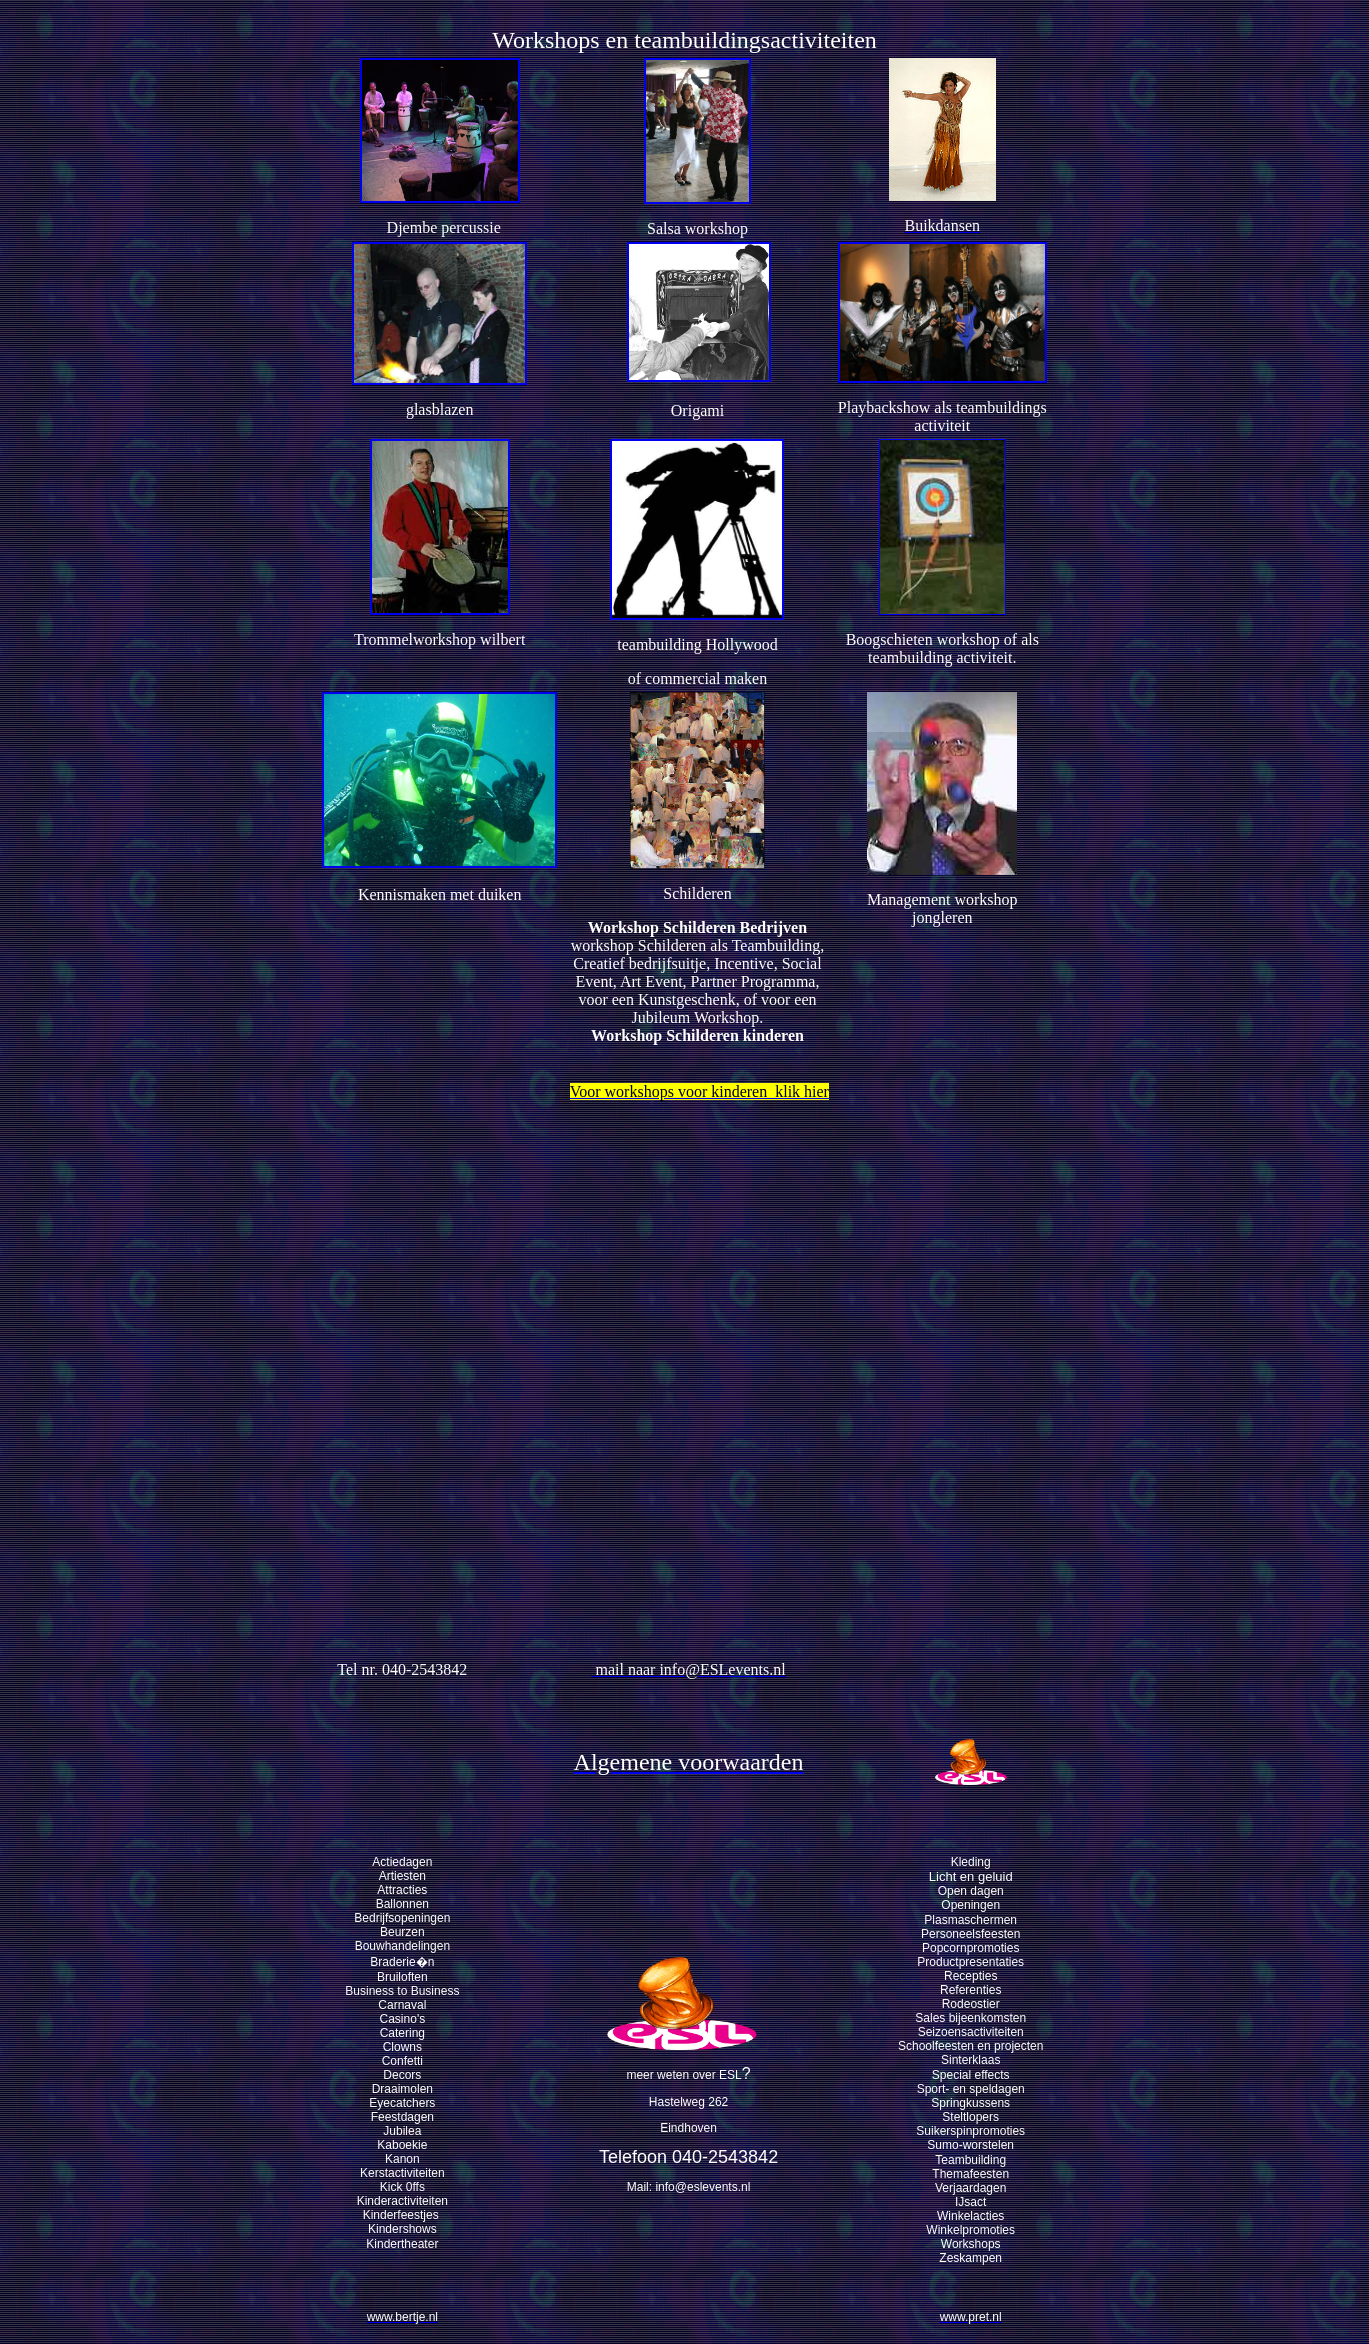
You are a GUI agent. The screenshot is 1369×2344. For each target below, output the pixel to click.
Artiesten (402, 1876)
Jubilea (402, 2131)
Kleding (971, 1862)
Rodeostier (971, 2004)
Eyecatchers (402, 2103)
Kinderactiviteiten (402, 2201)
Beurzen (402, 1932)
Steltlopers (970, 2117)
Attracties (402, 1890)
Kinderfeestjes (402, 2215)
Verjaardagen (970, 2188)
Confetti (402, 2061)
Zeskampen (970, 2258)
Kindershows (402, 2229)
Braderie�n (402, 1962)
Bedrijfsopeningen (402, 1918)
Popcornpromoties (970, 1948)
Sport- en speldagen (971, 2089)
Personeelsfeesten (970, 1934)
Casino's (403, 2019)
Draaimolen (402, 2089)
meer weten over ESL (683, 2075)
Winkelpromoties (970, 2230)
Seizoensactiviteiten (971, 2032)
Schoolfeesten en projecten (970, 2046)
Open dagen (971, 1891)
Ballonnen (402, 1904)
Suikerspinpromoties (970, 2131)
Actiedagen (402, 1862)
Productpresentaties (970, 1962)
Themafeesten (970, 2174)
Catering (402, 2033)
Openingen (970, 1905)
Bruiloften (402, 1977)
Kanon (402, 2159)
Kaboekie (402, 2145)
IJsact (970, 2202)
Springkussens (970, 2103)
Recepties (970, 1976)
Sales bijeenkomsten (970, 2018)
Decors (402, 2075)
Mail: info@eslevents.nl (689, 2187)
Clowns (402, 2047)
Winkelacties (970, 2216)
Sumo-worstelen (970, 2145)
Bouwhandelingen (402, 1946)
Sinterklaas (970, 2060)
